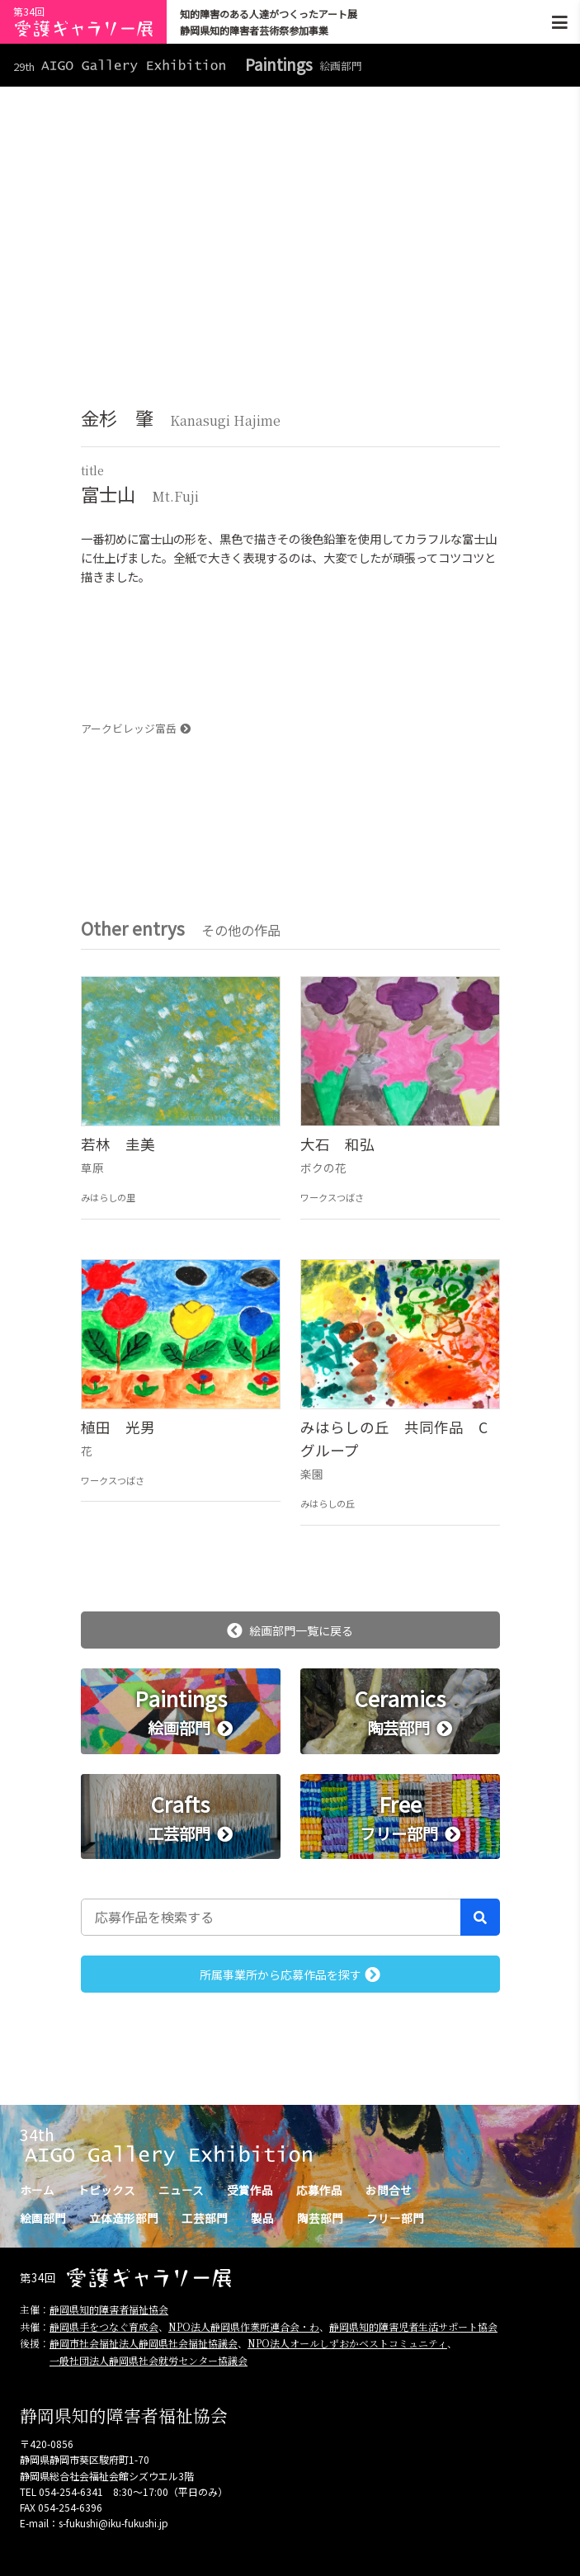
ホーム (37, 2190)
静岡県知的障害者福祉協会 (109, 2309)
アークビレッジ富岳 (136, 728)
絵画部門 (43, 2218)
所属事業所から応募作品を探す (290, 1974)
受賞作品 (250, 2190)
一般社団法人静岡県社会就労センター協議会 (149, 2360)
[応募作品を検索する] (271, 1917)
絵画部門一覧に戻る (290, 1630)
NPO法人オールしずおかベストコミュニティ (347, 2343)
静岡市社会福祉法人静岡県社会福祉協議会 (144, 2343)
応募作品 (319, 2190)
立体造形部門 (123, 2218)
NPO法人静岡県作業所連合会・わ (243, 2326)
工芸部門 (205, 2218)
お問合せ (388, 2190)
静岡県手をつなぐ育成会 (104, 2326)
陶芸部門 (320, 2218)
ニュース (181, 2190)
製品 (262, 2218)
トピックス (106, 2190)
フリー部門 (395, 2218)
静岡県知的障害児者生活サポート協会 (413, 2326)
